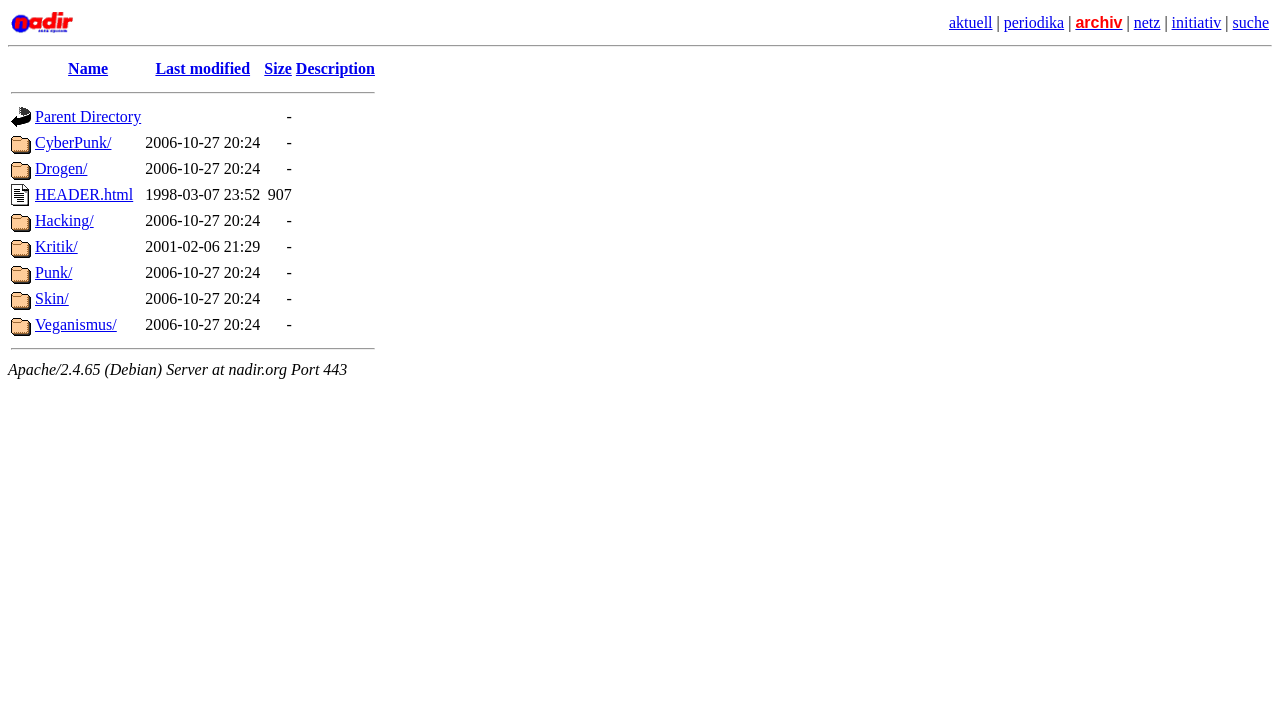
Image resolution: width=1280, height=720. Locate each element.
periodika (1034, 22)
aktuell (971, 22)
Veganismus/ (76, 324)
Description (335, 68)
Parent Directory (88, 116)
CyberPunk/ (73, 142)
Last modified (202, 68)
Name (88, 68)
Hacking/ (64, 220)
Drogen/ (61, 168)
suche (1251, 22)
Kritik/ (56, 246)
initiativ (1197, 22)
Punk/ (53, 272)
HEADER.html (84, 194)
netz (1147, 22)
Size (278, 68)
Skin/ (52, 298)
